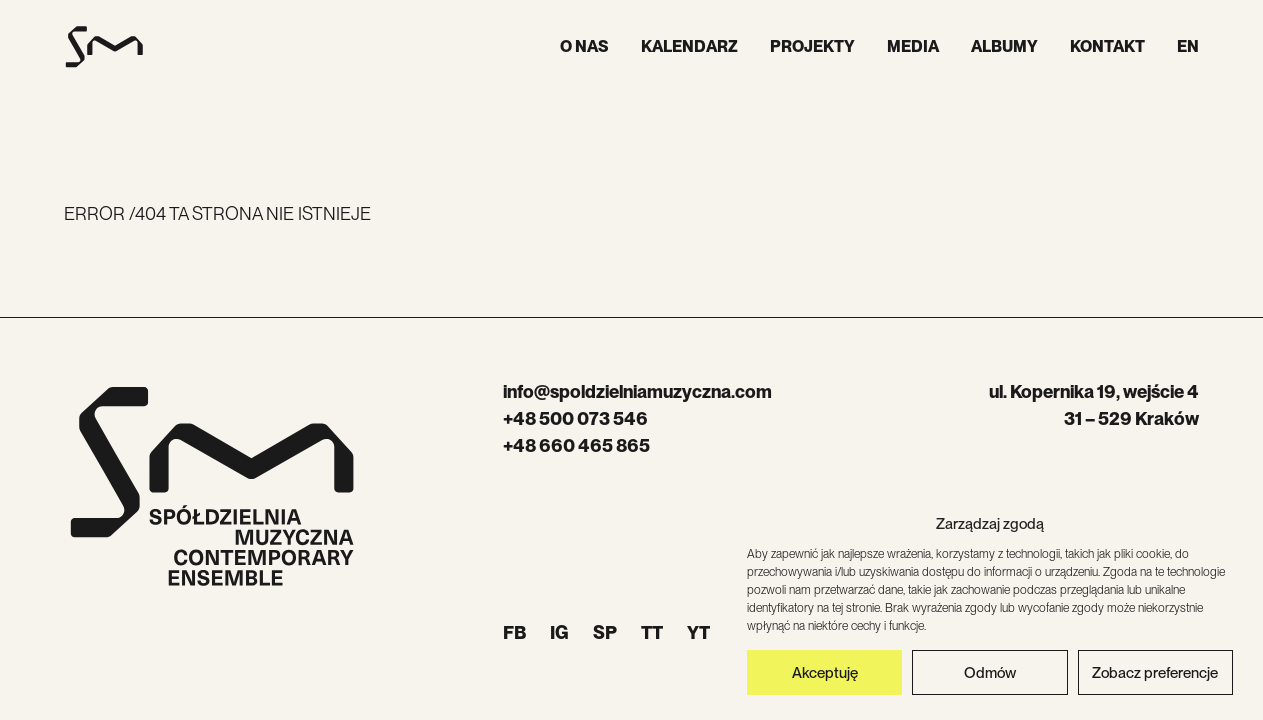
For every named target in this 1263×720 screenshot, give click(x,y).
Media (913, 46)
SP (605, 632)
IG (559, 632)
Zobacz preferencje (1155, 673)
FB (514, 632)
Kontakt (1107, 46)
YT (698, 632)
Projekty (812, 46)
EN (1188, 46)
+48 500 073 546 (575, 418)
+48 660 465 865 (576, 445)
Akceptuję (825, 673)
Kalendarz (689, 46)
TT (652, 632)
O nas (584, 46)
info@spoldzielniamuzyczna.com (637, 391)
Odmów (990, 673)
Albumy (1004, 46)
